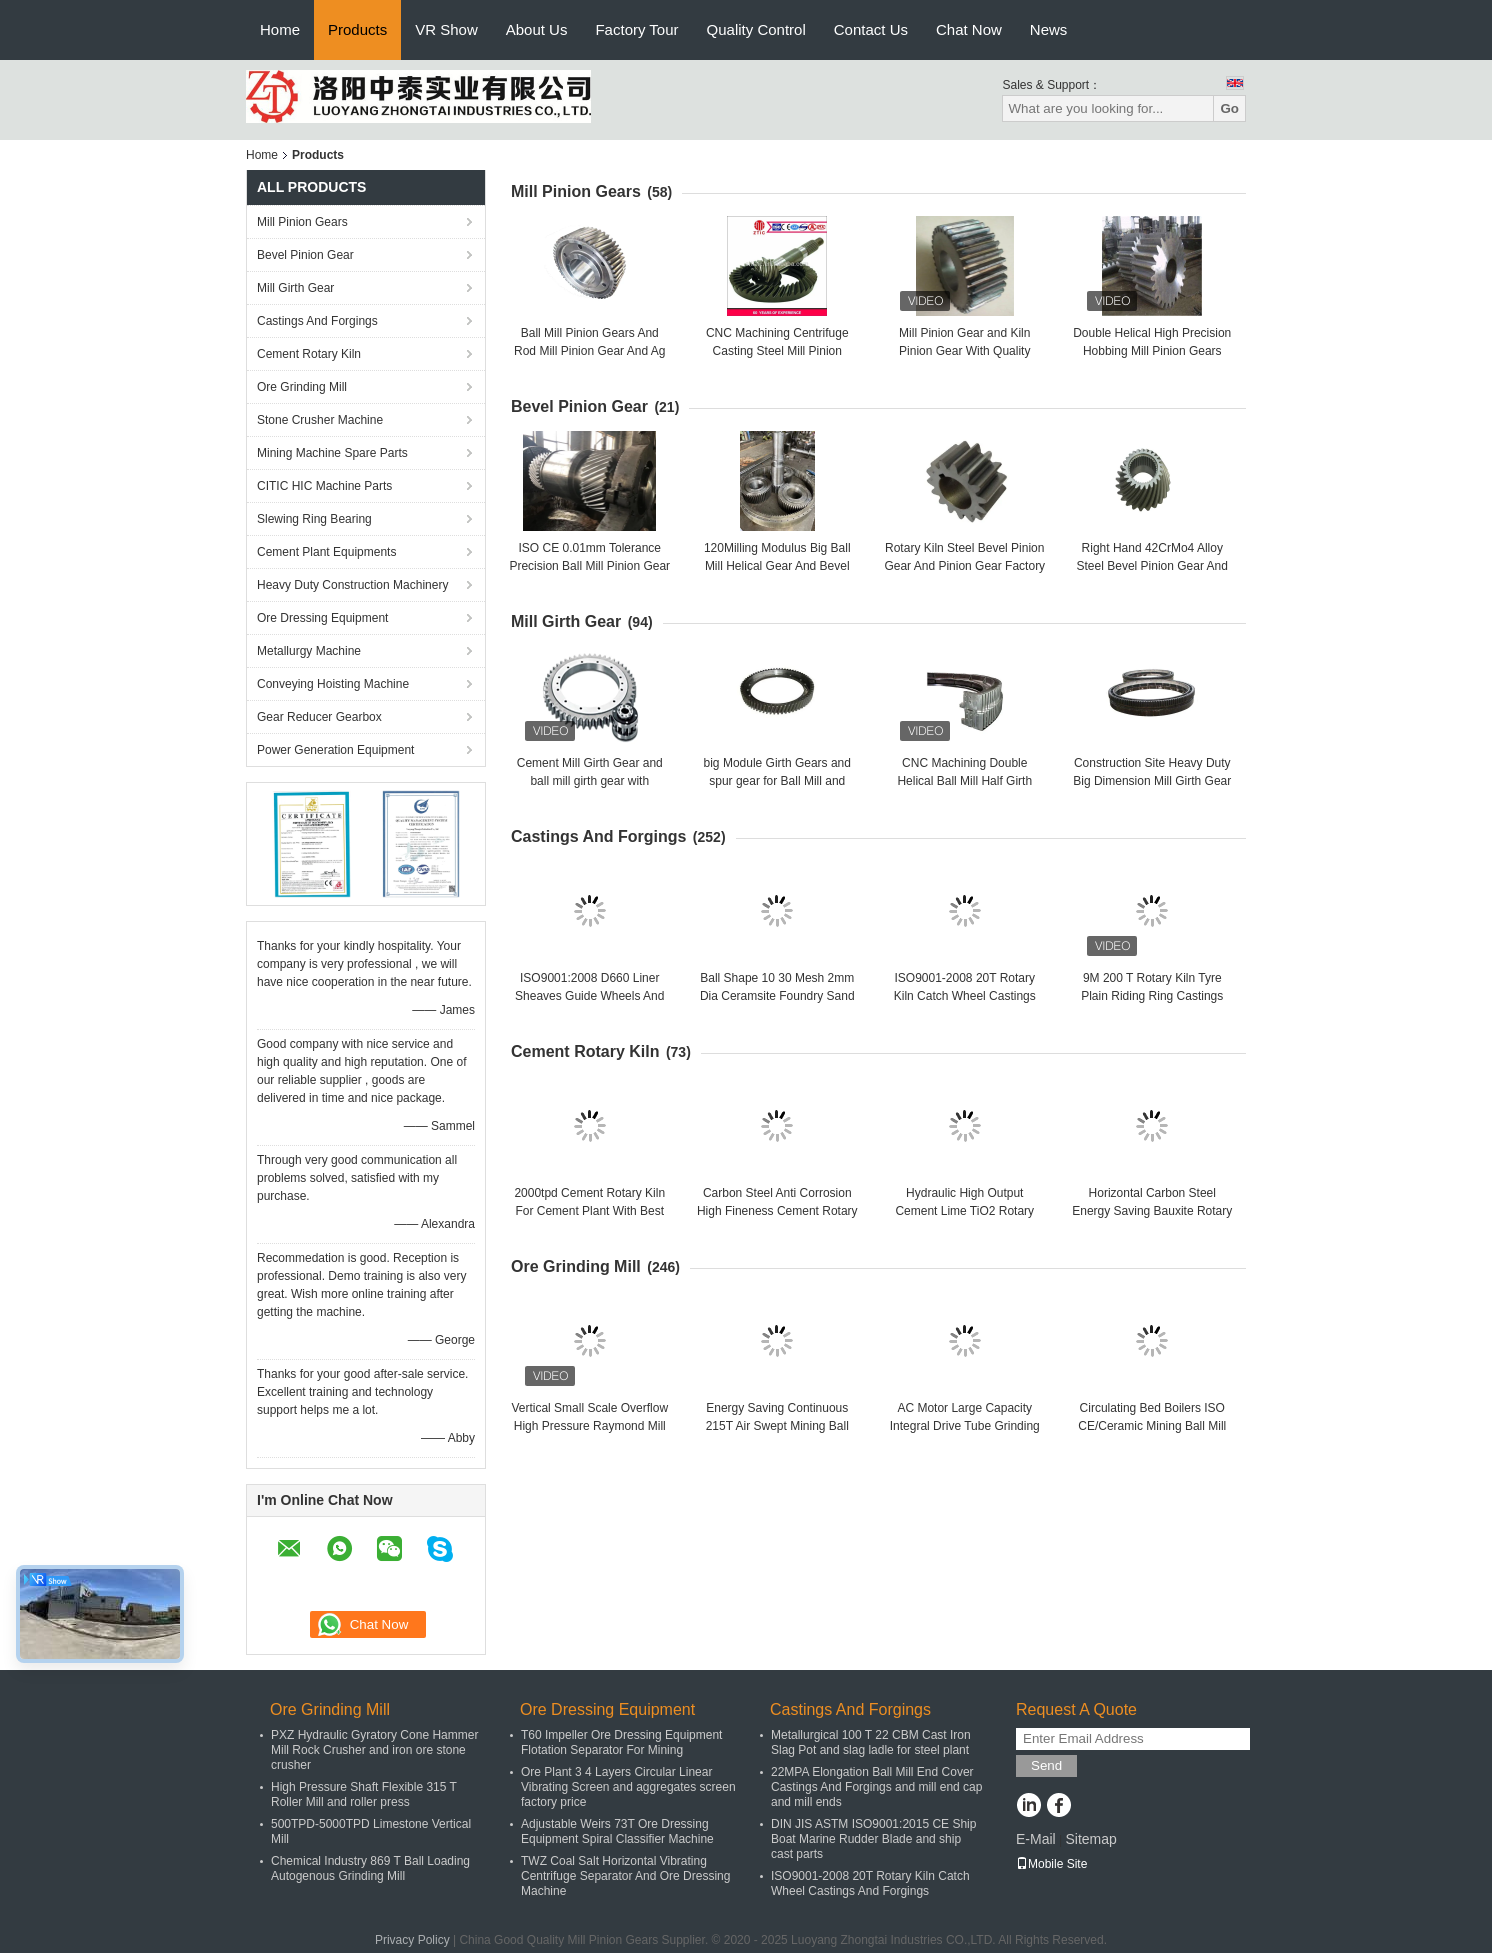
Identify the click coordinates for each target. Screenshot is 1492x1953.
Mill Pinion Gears (302, 222)
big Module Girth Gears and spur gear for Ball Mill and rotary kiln (777, 781)
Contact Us (871, 29)
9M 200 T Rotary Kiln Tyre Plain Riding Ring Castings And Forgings (1152, 996)
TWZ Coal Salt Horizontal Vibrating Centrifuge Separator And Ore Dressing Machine (625, 1876)
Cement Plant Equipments (326, 552)
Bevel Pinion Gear (305, 255)
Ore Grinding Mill (302, 387)
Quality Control (756, 29)
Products (357, 29)
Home (280, 29)
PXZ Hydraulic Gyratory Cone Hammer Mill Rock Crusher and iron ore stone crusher (374, 1750)
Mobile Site (1051, 1864)
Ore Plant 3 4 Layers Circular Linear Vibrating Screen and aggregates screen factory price (628, 1787)
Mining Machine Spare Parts (332, 453)
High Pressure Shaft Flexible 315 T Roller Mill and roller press (364, 1794)
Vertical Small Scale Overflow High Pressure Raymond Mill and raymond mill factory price (590, 1426)
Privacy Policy (412, 1940)
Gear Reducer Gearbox (319, 717)
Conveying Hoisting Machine (333, 684)
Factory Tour (636, 29)
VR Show (446, 29)
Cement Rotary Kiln (309, 354)
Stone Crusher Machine (320, 420)
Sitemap (1090, 1839)
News (1049, 29)
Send (1046, 1765)
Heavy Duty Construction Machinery (352, 585)
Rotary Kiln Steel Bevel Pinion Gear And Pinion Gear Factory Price (964, 566)
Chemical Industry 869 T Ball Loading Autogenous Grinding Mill (370, 1868)
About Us (537, 29)
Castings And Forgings (317, 321)
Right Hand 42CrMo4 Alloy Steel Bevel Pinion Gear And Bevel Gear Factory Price (1152, 566)
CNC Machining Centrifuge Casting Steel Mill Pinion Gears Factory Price (777, 351)
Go (1229, 108)
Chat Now (969, 29)
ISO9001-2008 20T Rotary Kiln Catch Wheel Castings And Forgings (965, 996)
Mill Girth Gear (295, 288)
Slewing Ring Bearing (314, 519)
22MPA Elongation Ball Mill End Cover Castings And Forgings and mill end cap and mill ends (876, 1787)
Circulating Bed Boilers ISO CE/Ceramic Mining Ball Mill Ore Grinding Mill (1152, 1426)
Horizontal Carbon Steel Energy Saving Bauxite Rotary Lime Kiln (1152, 1211)
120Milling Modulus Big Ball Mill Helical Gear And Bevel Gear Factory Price (777, 566)
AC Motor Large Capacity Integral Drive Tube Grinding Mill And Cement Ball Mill (965, 1426)
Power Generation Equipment (335, 750)
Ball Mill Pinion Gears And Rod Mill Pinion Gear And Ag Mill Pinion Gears (589, 351)
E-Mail (1036, 1839)
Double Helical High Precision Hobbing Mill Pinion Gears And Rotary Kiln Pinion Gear (1152, 351)
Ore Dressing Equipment (322, 618)
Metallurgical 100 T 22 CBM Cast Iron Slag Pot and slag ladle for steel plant (871, 1742)
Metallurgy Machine (309, 651)
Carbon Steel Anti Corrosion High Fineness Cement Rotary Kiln (777, 1211)
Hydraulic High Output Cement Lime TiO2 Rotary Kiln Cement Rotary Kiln (964, 1211)
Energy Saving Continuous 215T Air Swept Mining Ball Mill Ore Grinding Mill (777, 1426)
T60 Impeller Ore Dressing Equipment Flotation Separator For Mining (621, 1742)
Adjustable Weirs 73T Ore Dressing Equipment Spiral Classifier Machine (617, 1831)
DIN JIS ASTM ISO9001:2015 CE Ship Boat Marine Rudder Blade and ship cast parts (873, 1839)
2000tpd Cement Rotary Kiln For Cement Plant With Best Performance (589, 1211)
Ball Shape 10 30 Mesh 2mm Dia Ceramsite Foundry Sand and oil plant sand (777, 996)
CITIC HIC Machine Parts (324, 486)
